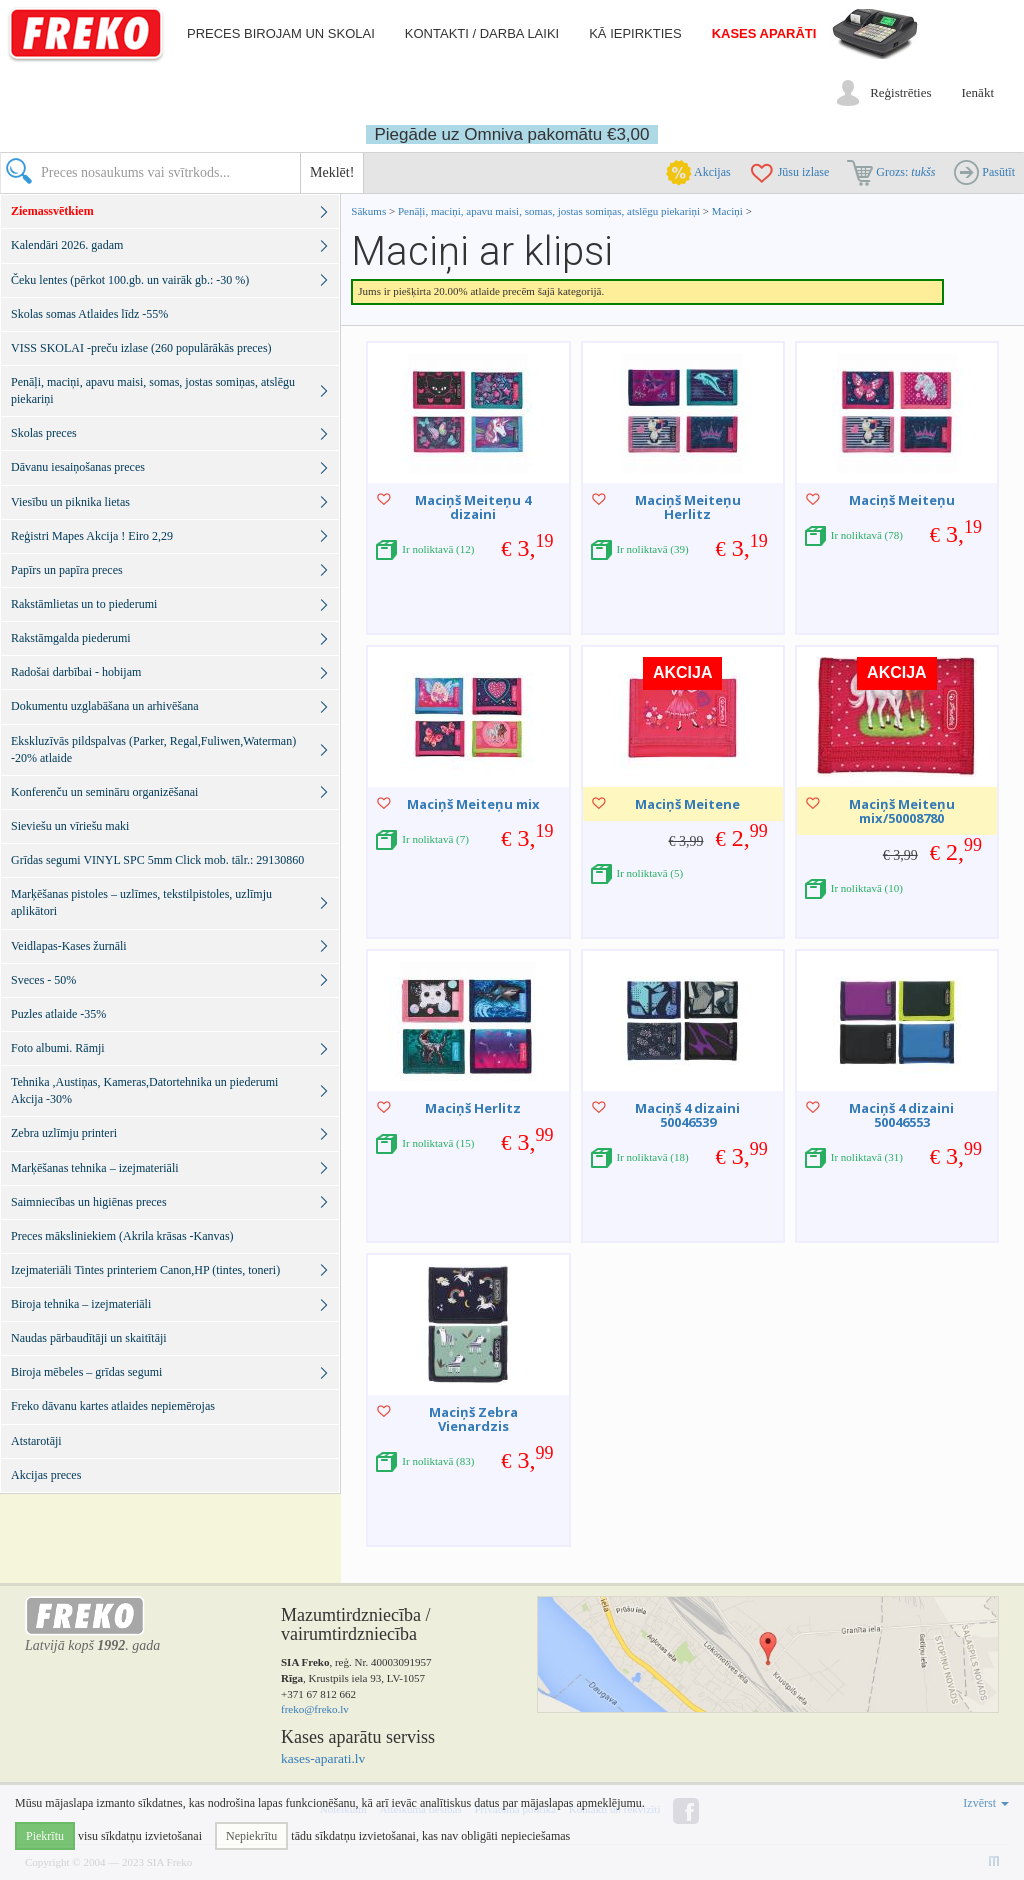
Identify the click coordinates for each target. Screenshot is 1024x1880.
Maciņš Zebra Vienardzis (473, 1419)
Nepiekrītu (251, 1836)
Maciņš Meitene (687, 804)
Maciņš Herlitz (473, 1108)
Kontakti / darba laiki (482, 33)
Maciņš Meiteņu (902, 500)
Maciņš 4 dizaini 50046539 (687, 1115)
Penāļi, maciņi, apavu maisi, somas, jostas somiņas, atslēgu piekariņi (550, 211)
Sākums (368, 211)
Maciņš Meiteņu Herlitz (688, 507)
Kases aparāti (764, 33)
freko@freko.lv (315, 1709)
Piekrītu (45, 1836)
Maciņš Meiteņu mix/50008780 (902, 811)
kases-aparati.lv (323, 1758)
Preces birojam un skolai (281, 33)
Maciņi (727, 211)
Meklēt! (332, 172)
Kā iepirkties (635, 33)
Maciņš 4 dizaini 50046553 (901, 1115)
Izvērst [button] (986, 1803)
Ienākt (978, 92)
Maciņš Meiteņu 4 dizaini (473, 507)
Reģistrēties (900, 92)
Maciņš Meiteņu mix (473, 804)
